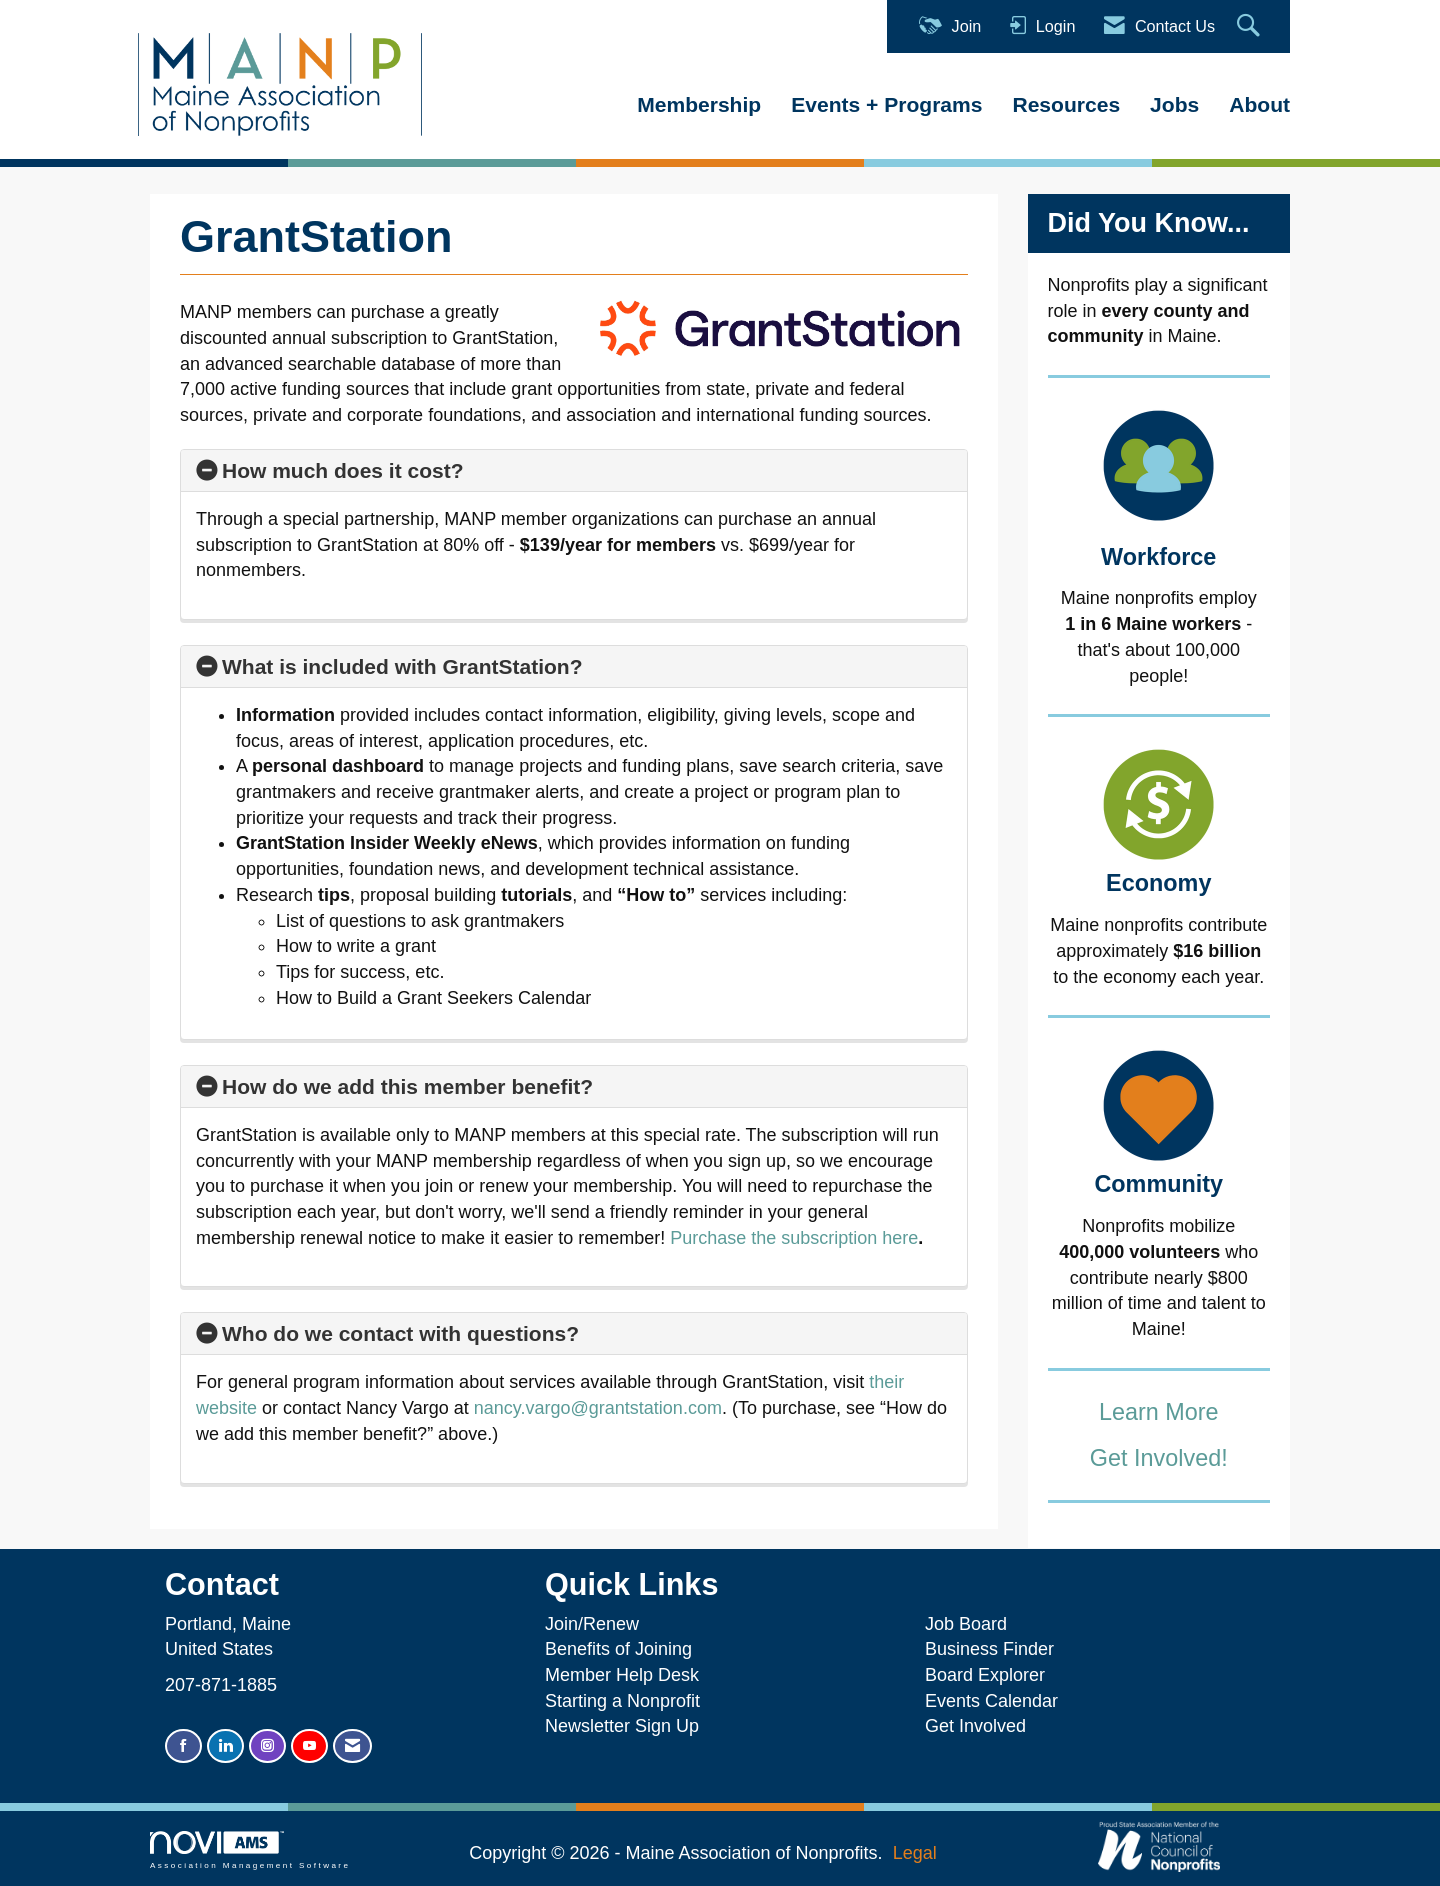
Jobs (1174, 104)
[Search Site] (1251, 26)
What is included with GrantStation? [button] (402, 666)
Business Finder (994, 1649)
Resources (1066, 104)
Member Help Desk (622, 1675)
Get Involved (975, 1726)
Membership (699, 104)
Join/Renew (592, 1624)
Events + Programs (886, 104)
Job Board (971, 1624)
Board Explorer (985, 1675)
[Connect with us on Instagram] (267, 1746)
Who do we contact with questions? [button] (400, 1333)
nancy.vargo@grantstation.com (598, 1408)
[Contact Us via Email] (352, 1746)
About (1259, 104)
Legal (915, 1853)
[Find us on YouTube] (309, 1746)
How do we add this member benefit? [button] (407, 1086)
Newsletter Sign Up (622, 1726)
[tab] (574, 471)
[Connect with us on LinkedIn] (225, 1746)
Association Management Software (250, 1850)
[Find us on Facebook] (183, 1746)
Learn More (1159, 1412)
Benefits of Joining (618, 1649)
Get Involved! (1159, 1458)
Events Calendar (991, 1701)
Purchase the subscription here (794, 1238)
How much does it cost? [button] (343, 470)
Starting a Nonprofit (622, 1701)
